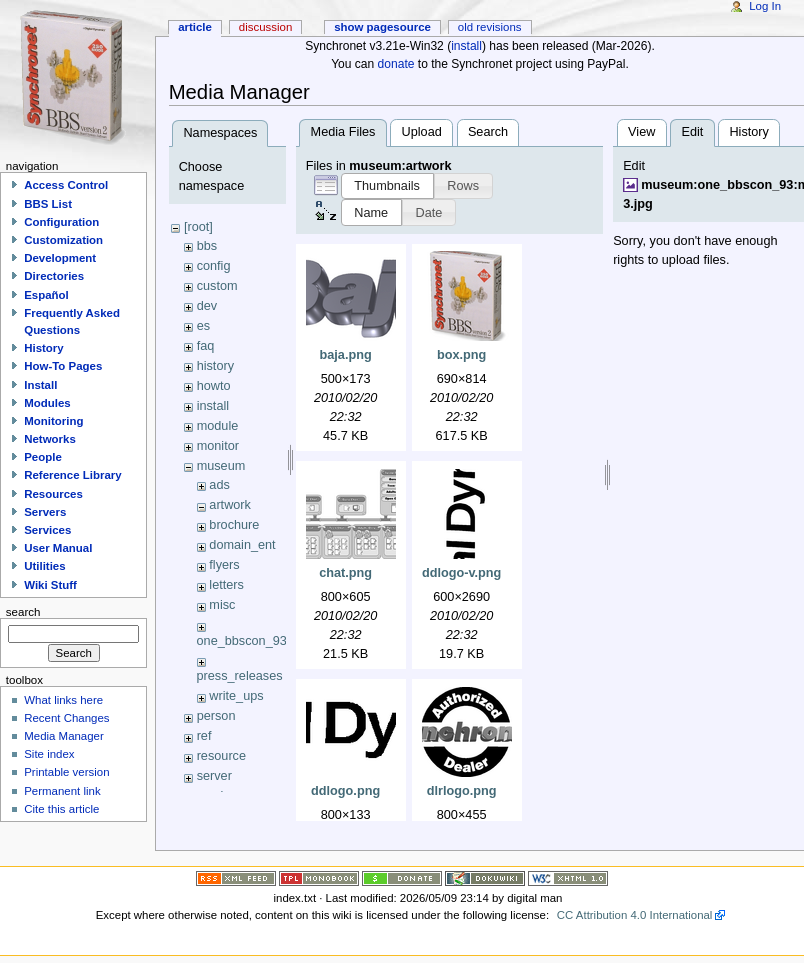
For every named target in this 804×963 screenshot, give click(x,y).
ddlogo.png (345, 791)
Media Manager (64, 736)
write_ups (236, 696)
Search (488, 132)
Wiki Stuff (50, 585)
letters (226, 585)
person (216, 716)
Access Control (66, 185)
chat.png (345, 573)
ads (219, 485)
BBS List (48, 204)
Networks (50, 439)
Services (47, 530)
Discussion (265, 27)
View (641, 132)
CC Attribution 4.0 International (635, 915)
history (215, 366)
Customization (63, 240)
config (214, 266)
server (214, 776)
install (466, 46)
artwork (230, 505)
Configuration (61, 222)
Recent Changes (66, 718)
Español (46, 295)
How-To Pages (63, 366)
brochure (234, 525)
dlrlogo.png (462, 791)
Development (60, 258)
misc (222, 605)
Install (40, 385)
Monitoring (53, 421)
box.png (461, 355)
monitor (218, 446)
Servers (45, 512)
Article (195, 27)
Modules (47, 403)
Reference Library (72, 475)
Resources (53, 494)
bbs (207, 246)
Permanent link (62, 791)
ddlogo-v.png (461, 573)
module (218, 426)
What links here (63, 700)
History (748, 132)
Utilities (44, 566)
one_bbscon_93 (242, 641)
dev (207, 306)
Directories (54, 276)
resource (221, 756)
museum (221, 466)
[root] (198, 227)
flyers (224, 565)
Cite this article (61, 809)
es (203, 326)
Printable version (66, 772)
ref (204, 736)
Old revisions (490, 27)
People (43, 457)
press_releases (240, 676)
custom (217, 286)
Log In (765, 6)
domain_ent (242, 545)
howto (214, 386)
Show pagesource (382, 27)
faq (206, 346)
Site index (49, 754)
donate (396, 64)
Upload (422, 132)
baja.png (346, 355)
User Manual (58, 548)
